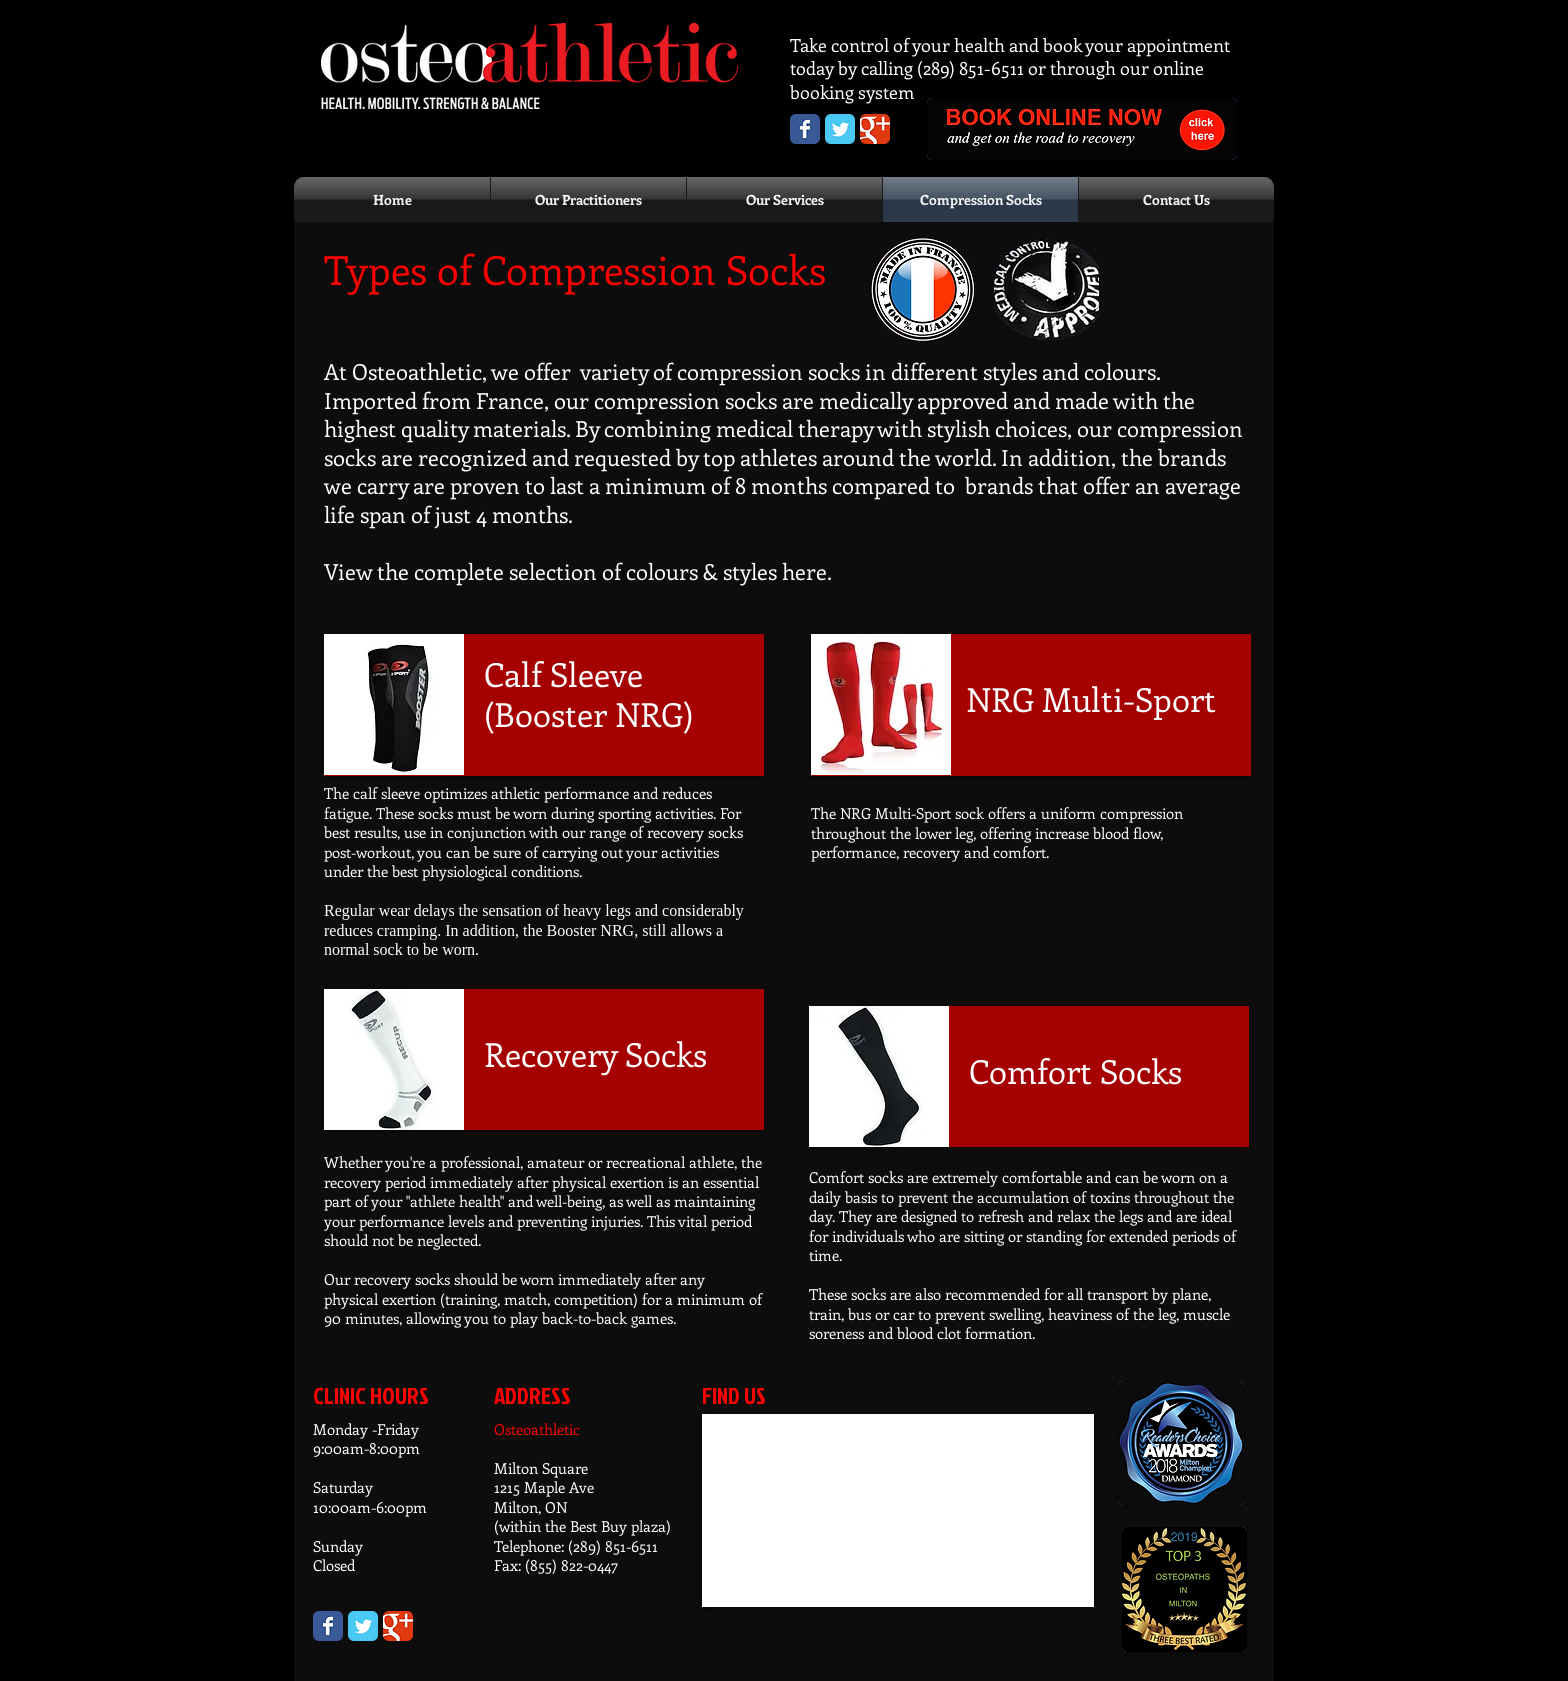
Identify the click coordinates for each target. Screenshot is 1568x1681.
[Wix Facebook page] (328, 1626)
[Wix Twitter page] (363, 1626)
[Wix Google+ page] (398, 1626)
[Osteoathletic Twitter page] (840, 129)
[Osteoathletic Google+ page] (875, 129)
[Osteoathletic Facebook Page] (805, 129)
